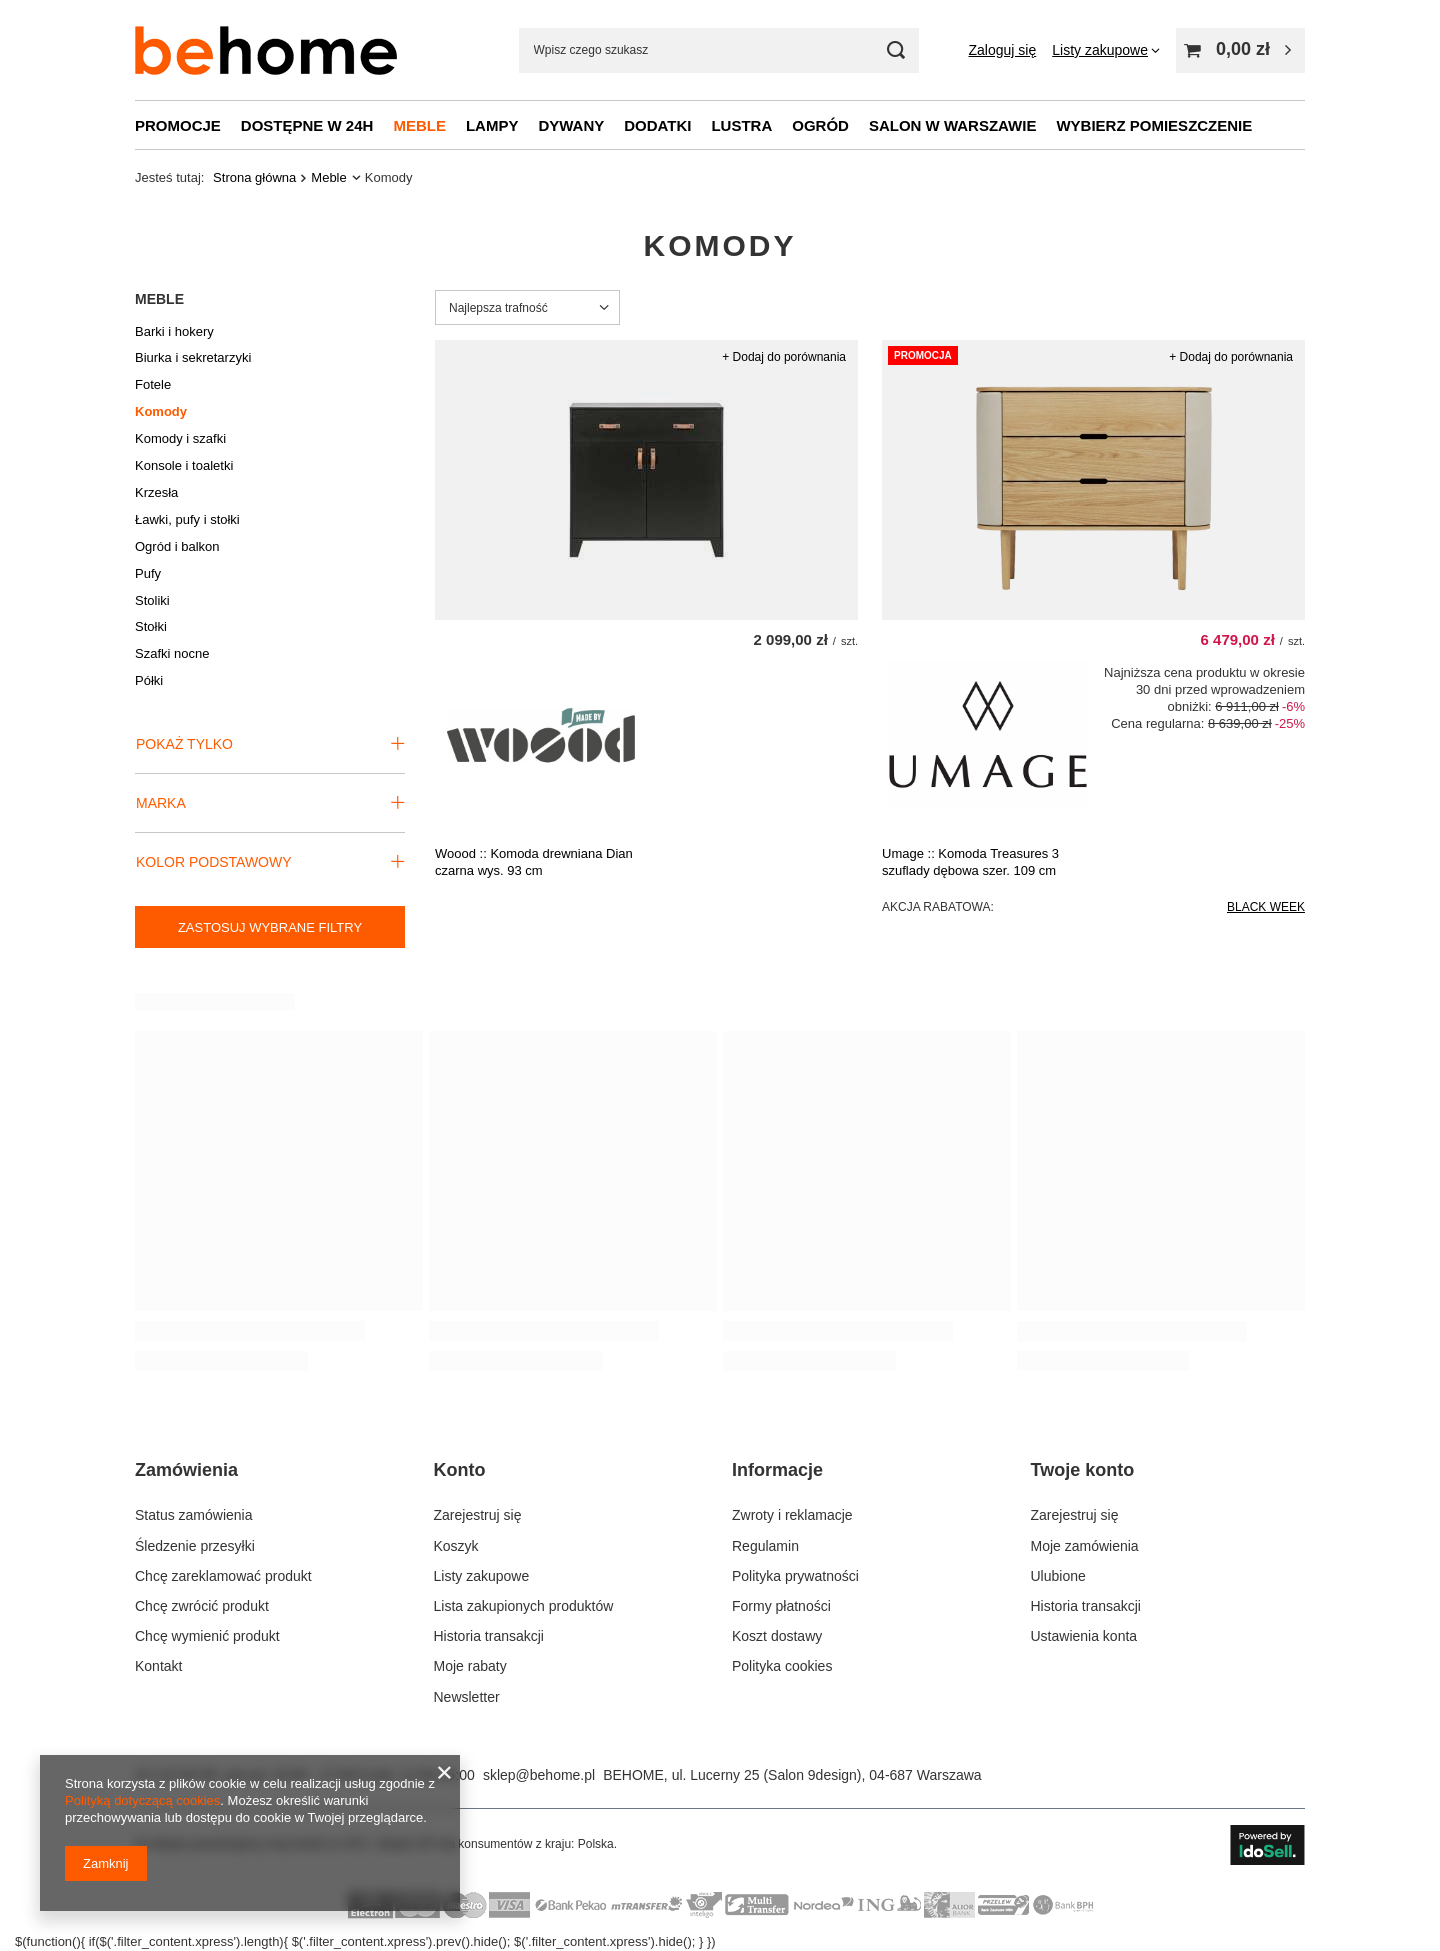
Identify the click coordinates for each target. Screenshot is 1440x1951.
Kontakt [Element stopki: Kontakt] (158, 1666)
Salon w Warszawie (953, 125)
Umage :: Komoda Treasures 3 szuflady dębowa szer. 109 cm (970, 862)
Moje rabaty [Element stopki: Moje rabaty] (470, 1666)
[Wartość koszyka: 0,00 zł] (1240, 50)
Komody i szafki (180, 438)
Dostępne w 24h (307, 125)
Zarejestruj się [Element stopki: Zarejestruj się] (478, 1515)
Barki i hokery (174, 331)
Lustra (741, 125)
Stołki (151, 626)
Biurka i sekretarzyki (193, 357)
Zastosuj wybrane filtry (270, 927)
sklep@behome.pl (539, 1775)
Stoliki (152, 600)
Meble (419, 125)
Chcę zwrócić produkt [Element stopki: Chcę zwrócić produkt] (202, 1606)
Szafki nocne (172, 653)
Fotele (153, 384)
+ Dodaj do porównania (784, 357)
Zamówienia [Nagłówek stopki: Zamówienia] (186, 1470)
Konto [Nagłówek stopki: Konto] (460, 1470)
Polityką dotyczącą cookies (142, 1800)
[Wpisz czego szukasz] (719, 50)
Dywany (571, 125)
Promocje (178, 125)
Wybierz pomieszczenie (1154, 125)
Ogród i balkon (177, 546)
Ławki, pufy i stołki (187, 519)
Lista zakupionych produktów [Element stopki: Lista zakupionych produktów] (524, 1606)
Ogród (820, 125)
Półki (149, 680)
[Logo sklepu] (266, 50)
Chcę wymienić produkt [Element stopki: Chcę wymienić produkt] (207, 1636)
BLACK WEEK (1266, 907)
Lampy (492, 125)
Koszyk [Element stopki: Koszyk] (456, 1546)
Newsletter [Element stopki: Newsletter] (467, 1697)
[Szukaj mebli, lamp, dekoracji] (896, 50)
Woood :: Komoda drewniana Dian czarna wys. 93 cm (534, 862)
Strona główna (254, 177)
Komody (161, 411)
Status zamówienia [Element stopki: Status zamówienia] (194, 1515)
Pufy (148, 573)
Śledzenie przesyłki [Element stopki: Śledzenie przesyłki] (195, 1546)
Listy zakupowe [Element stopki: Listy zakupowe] (482, 1576)
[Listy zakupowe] (1106, 50)
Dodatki (657, 125)
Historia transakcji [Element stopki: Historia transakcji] (489, 1636)
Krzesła (156, 492)
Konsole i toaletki (184, 465)
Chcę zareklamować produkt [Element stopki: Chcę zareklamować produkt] (223, 1576)
